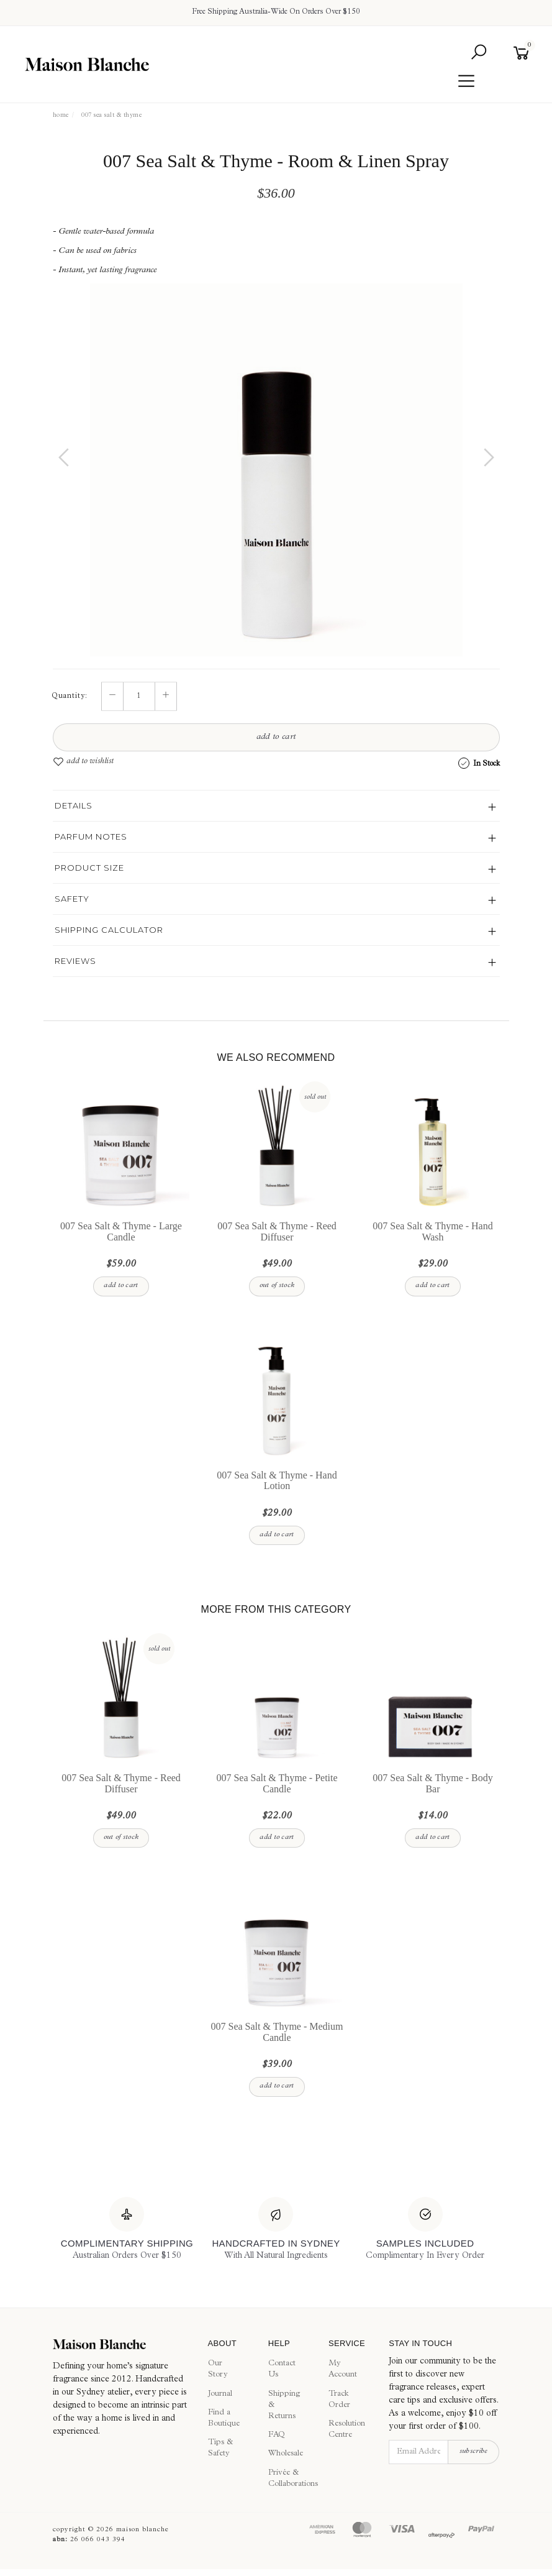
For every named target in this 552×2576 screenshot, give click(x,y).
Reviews (75, 961)
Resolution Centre (344, 2430)
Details (74, 805)
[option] (276, 470)
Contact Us (282, 2370)
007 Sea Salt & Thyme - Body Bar (432, 1784)
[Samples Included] (425, 2230)
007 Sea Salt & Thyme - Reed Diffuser (277, 1232)
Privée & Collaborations (284, 2478)
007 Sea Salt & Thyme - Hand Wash (432, 1232)
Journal (220, 2394)
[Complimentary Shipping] (127, 2230)
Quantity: (70, 696)
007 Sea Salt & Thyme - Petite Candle (276, 1784)
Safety (72, 899)
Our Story (218, 2370)
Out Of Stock (277, 1286)
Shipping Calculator (109, 930)
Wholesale (284, 2454)
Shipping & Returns (284, 2405)
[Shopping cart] (524, 53)
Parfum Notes (91, 836)
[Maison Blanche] (121, 2344)
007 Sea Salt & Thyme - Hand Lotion (277, 1481)
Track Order (339, 2399)
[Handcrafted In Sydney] (276, 2230)
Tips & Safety (220, 2449)
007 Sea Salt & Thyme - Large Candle (121, 1232)
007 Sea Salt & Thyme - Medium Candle (276, 2032)
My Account (342, 2370)
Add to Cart (276, 737)
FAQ (276, 2436)
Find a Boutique (224, 2418)
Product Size (89, 868)
